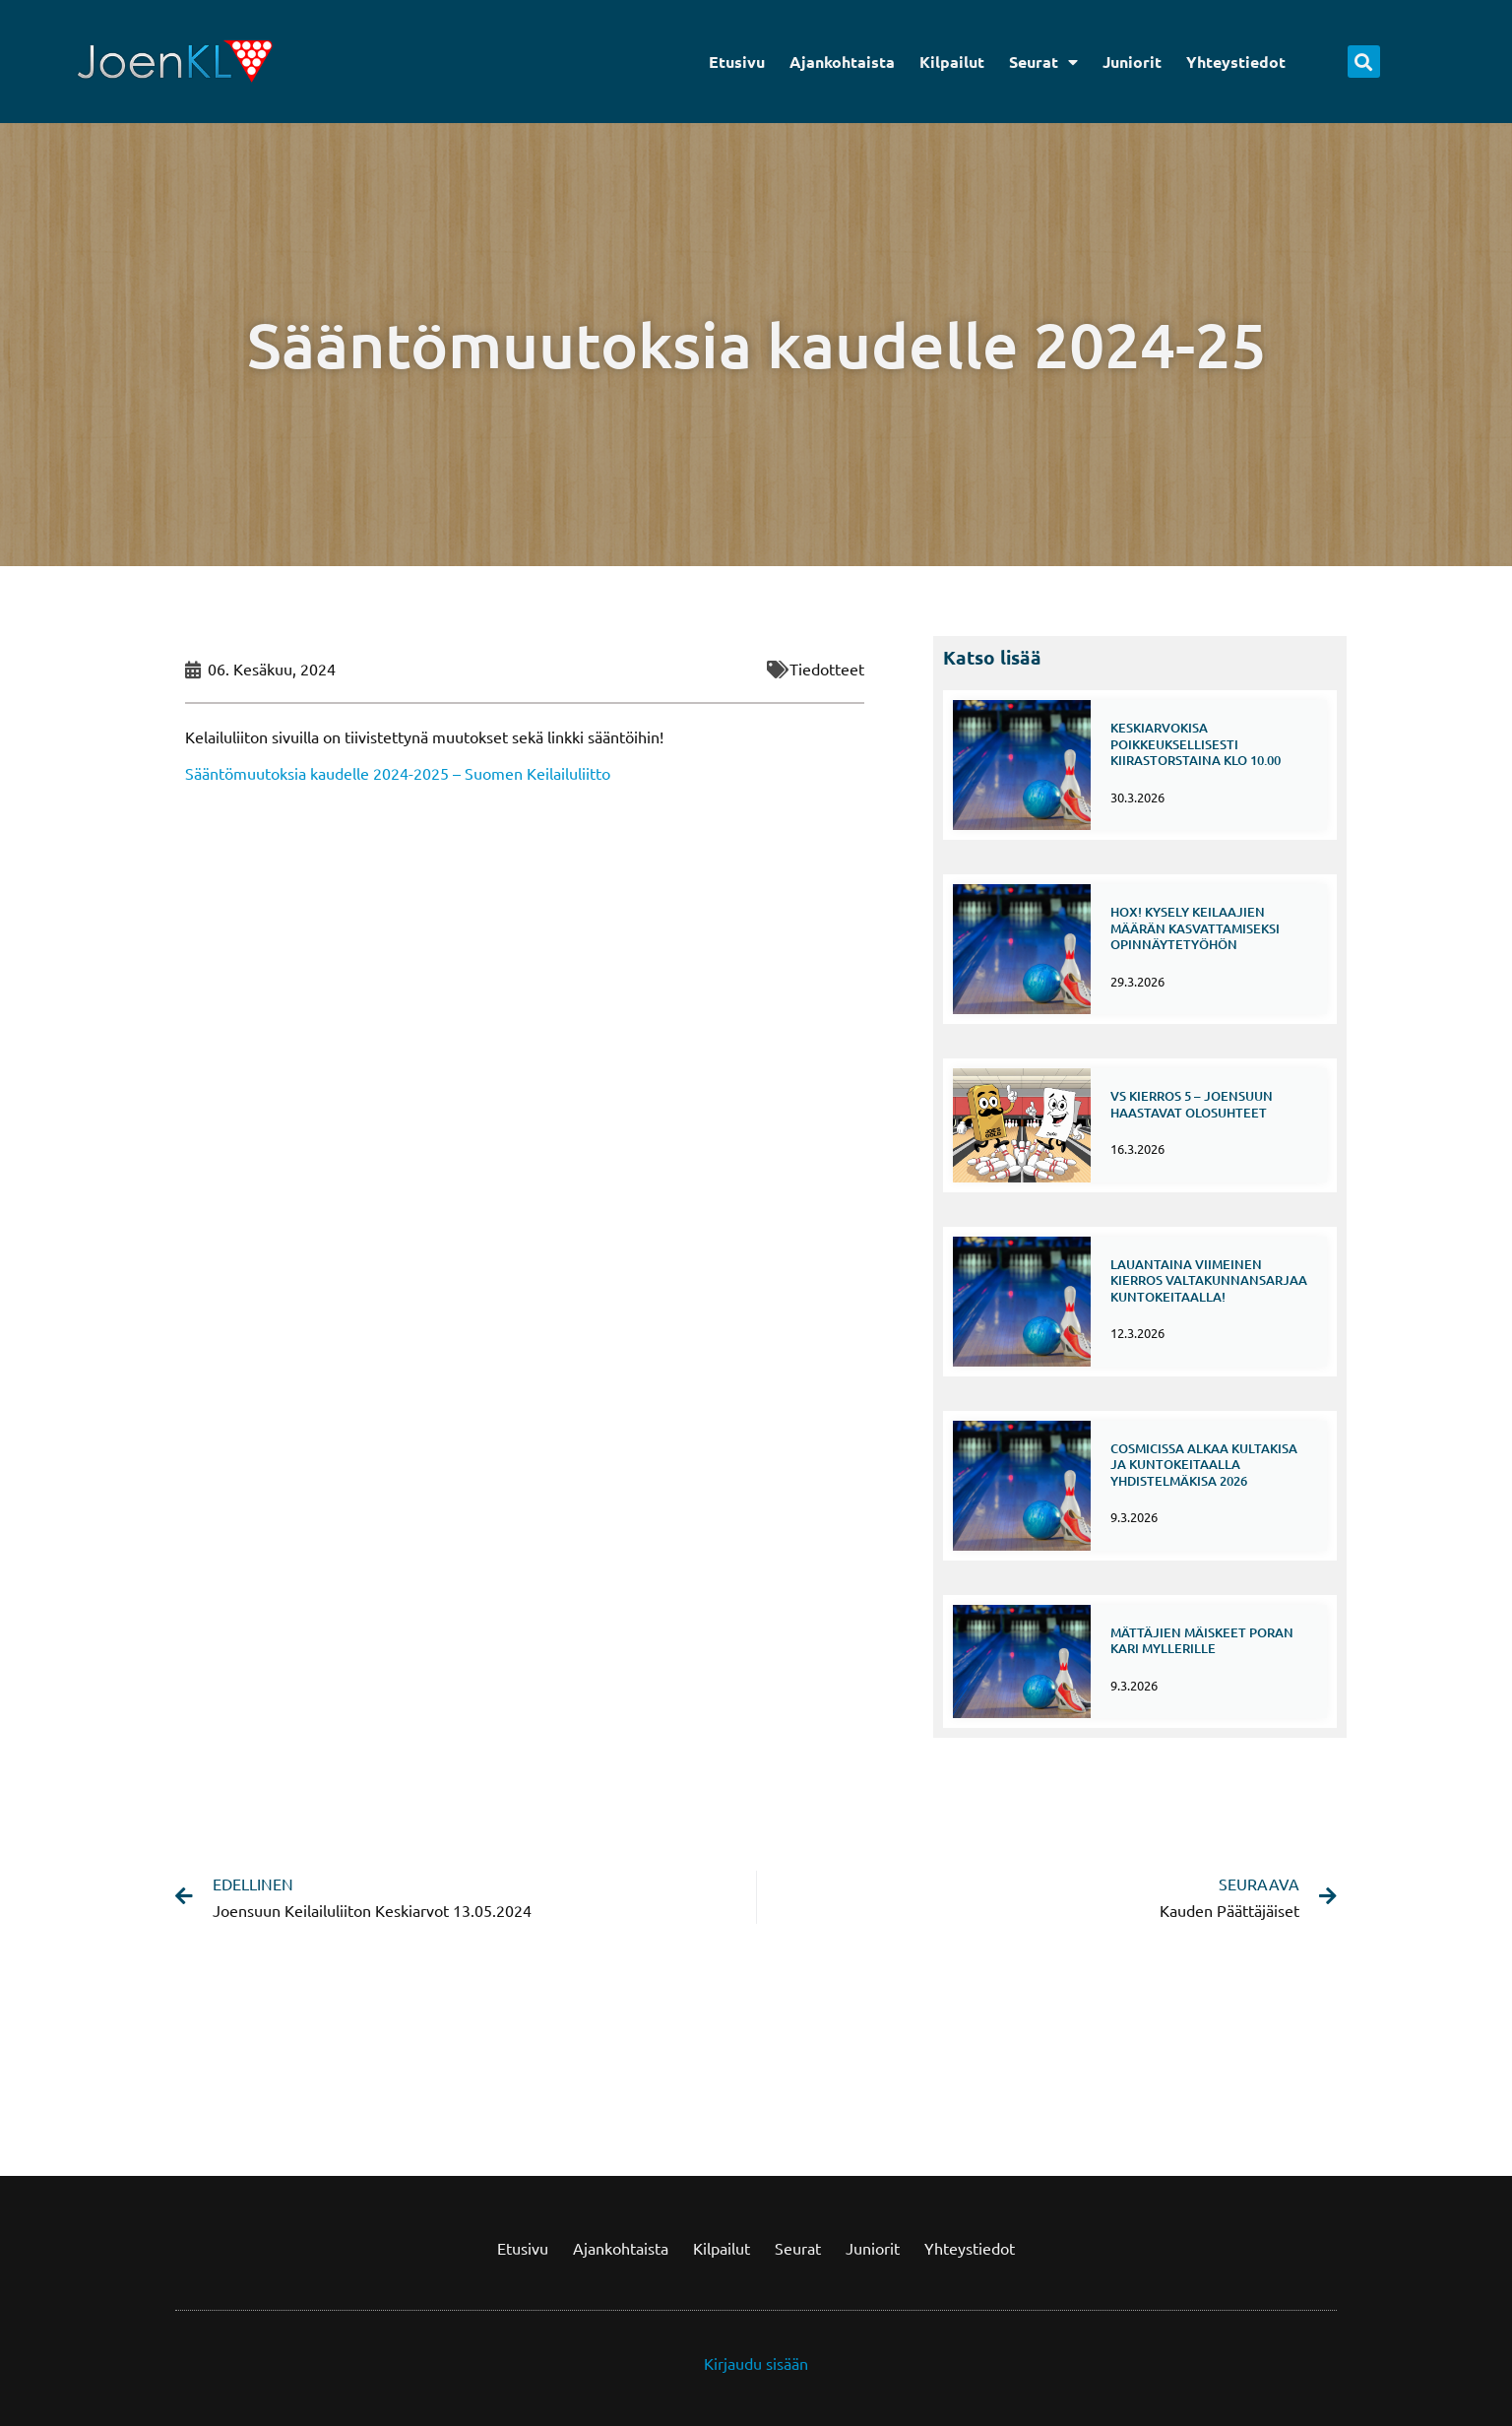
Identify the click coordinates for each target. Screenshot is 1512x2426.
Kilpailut (951, 61)
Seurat (1043, 62)
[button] (1364, 61)
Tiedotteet (826, 668)
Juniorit (1132, 61)
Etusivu (737, 61)
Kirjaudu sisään (756, 2363)
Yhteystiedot (1236, 61)
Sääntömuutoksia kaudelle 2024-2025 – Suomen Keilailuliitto (397, 773)
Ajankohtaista (842, 61)
